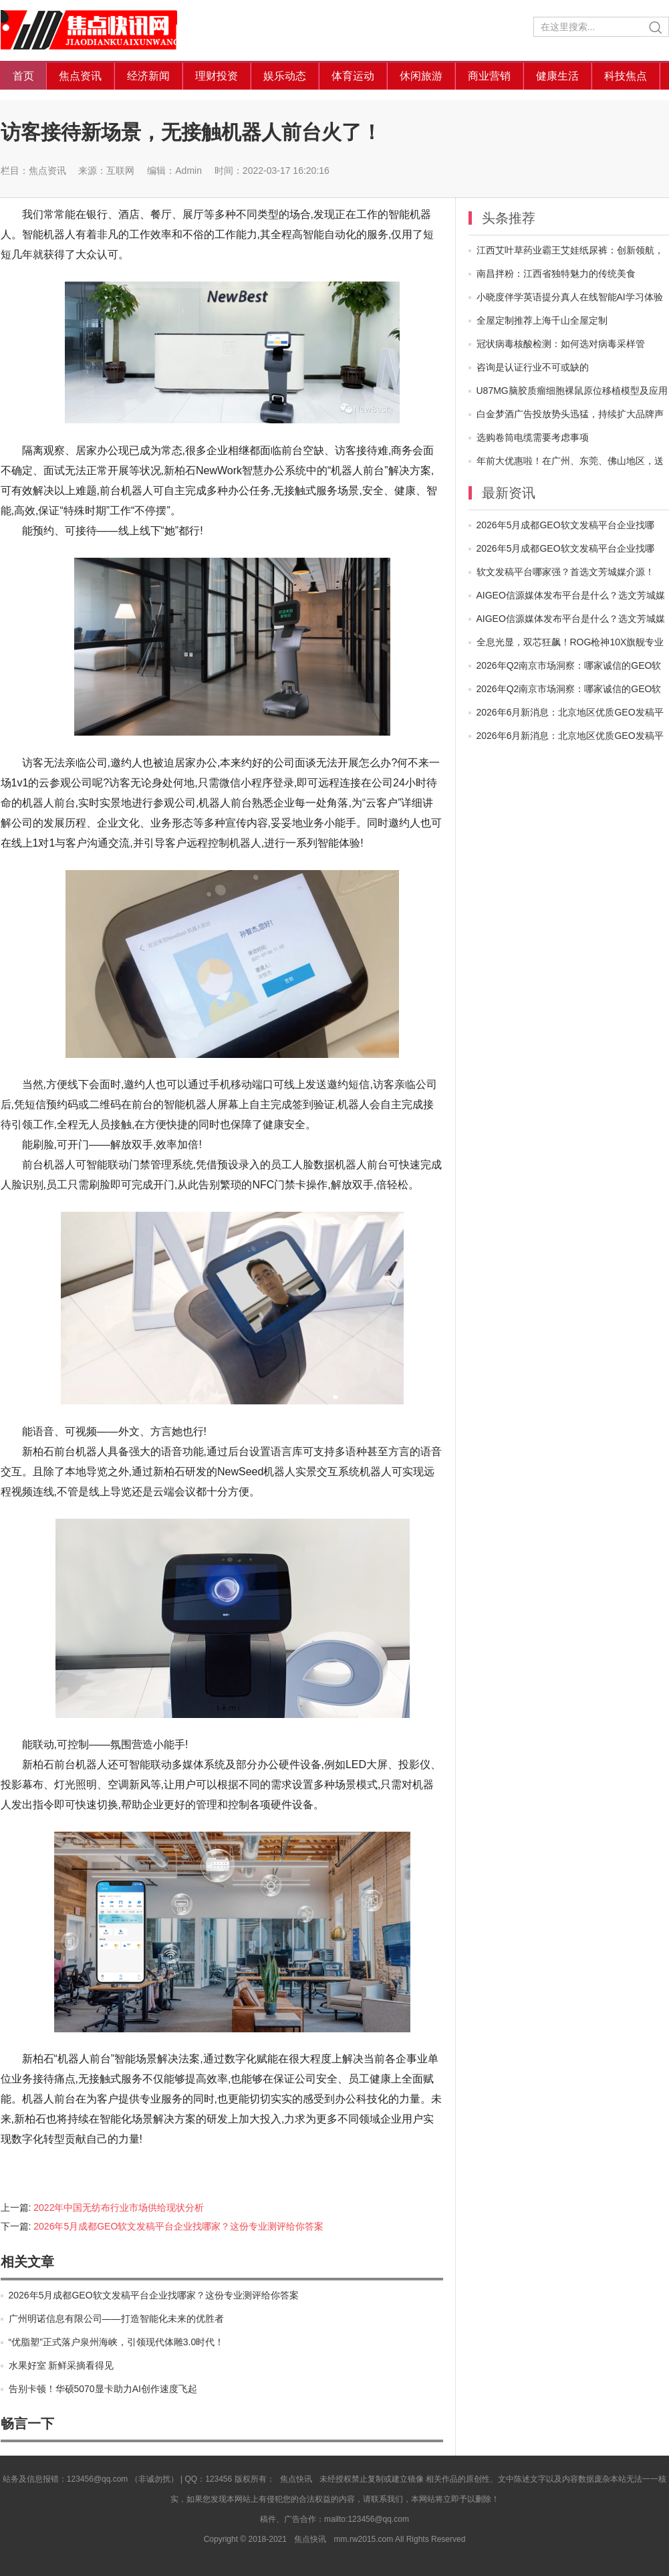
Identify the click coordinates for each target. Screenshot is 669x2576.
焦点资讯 (80, 76)
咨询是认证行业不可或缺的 (533, 367)
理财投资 (216, 76)
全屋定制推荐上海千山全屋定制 (542, 320)
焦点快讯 (101, 30)
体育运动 (352, 76)
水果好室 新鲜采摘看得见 (61, 2365)
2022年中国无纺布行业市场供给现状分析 (118, 2207)
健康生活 (557, 76)
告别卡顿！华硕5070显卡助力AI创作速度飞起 (103, 2388)
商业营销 (489, 76)
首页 (23, 76)
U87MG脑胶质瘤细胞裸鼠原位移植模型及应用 (572, 390)
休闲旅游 (421, 76)
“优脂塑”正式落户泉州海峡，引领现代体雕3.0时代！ (117, 2342)
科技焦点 (625, 76)
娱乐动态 (284, 76)
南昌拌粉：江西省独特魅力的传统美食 (556, 273)
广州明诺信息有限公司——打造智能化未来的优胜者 (116, 2318)
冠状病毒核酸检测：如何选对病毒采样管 (561, 343)
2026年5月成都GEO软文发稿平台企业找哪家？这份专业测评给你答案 (178, 2226)
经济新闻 (148, 76)
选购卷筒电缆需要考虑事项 (533, 437)
